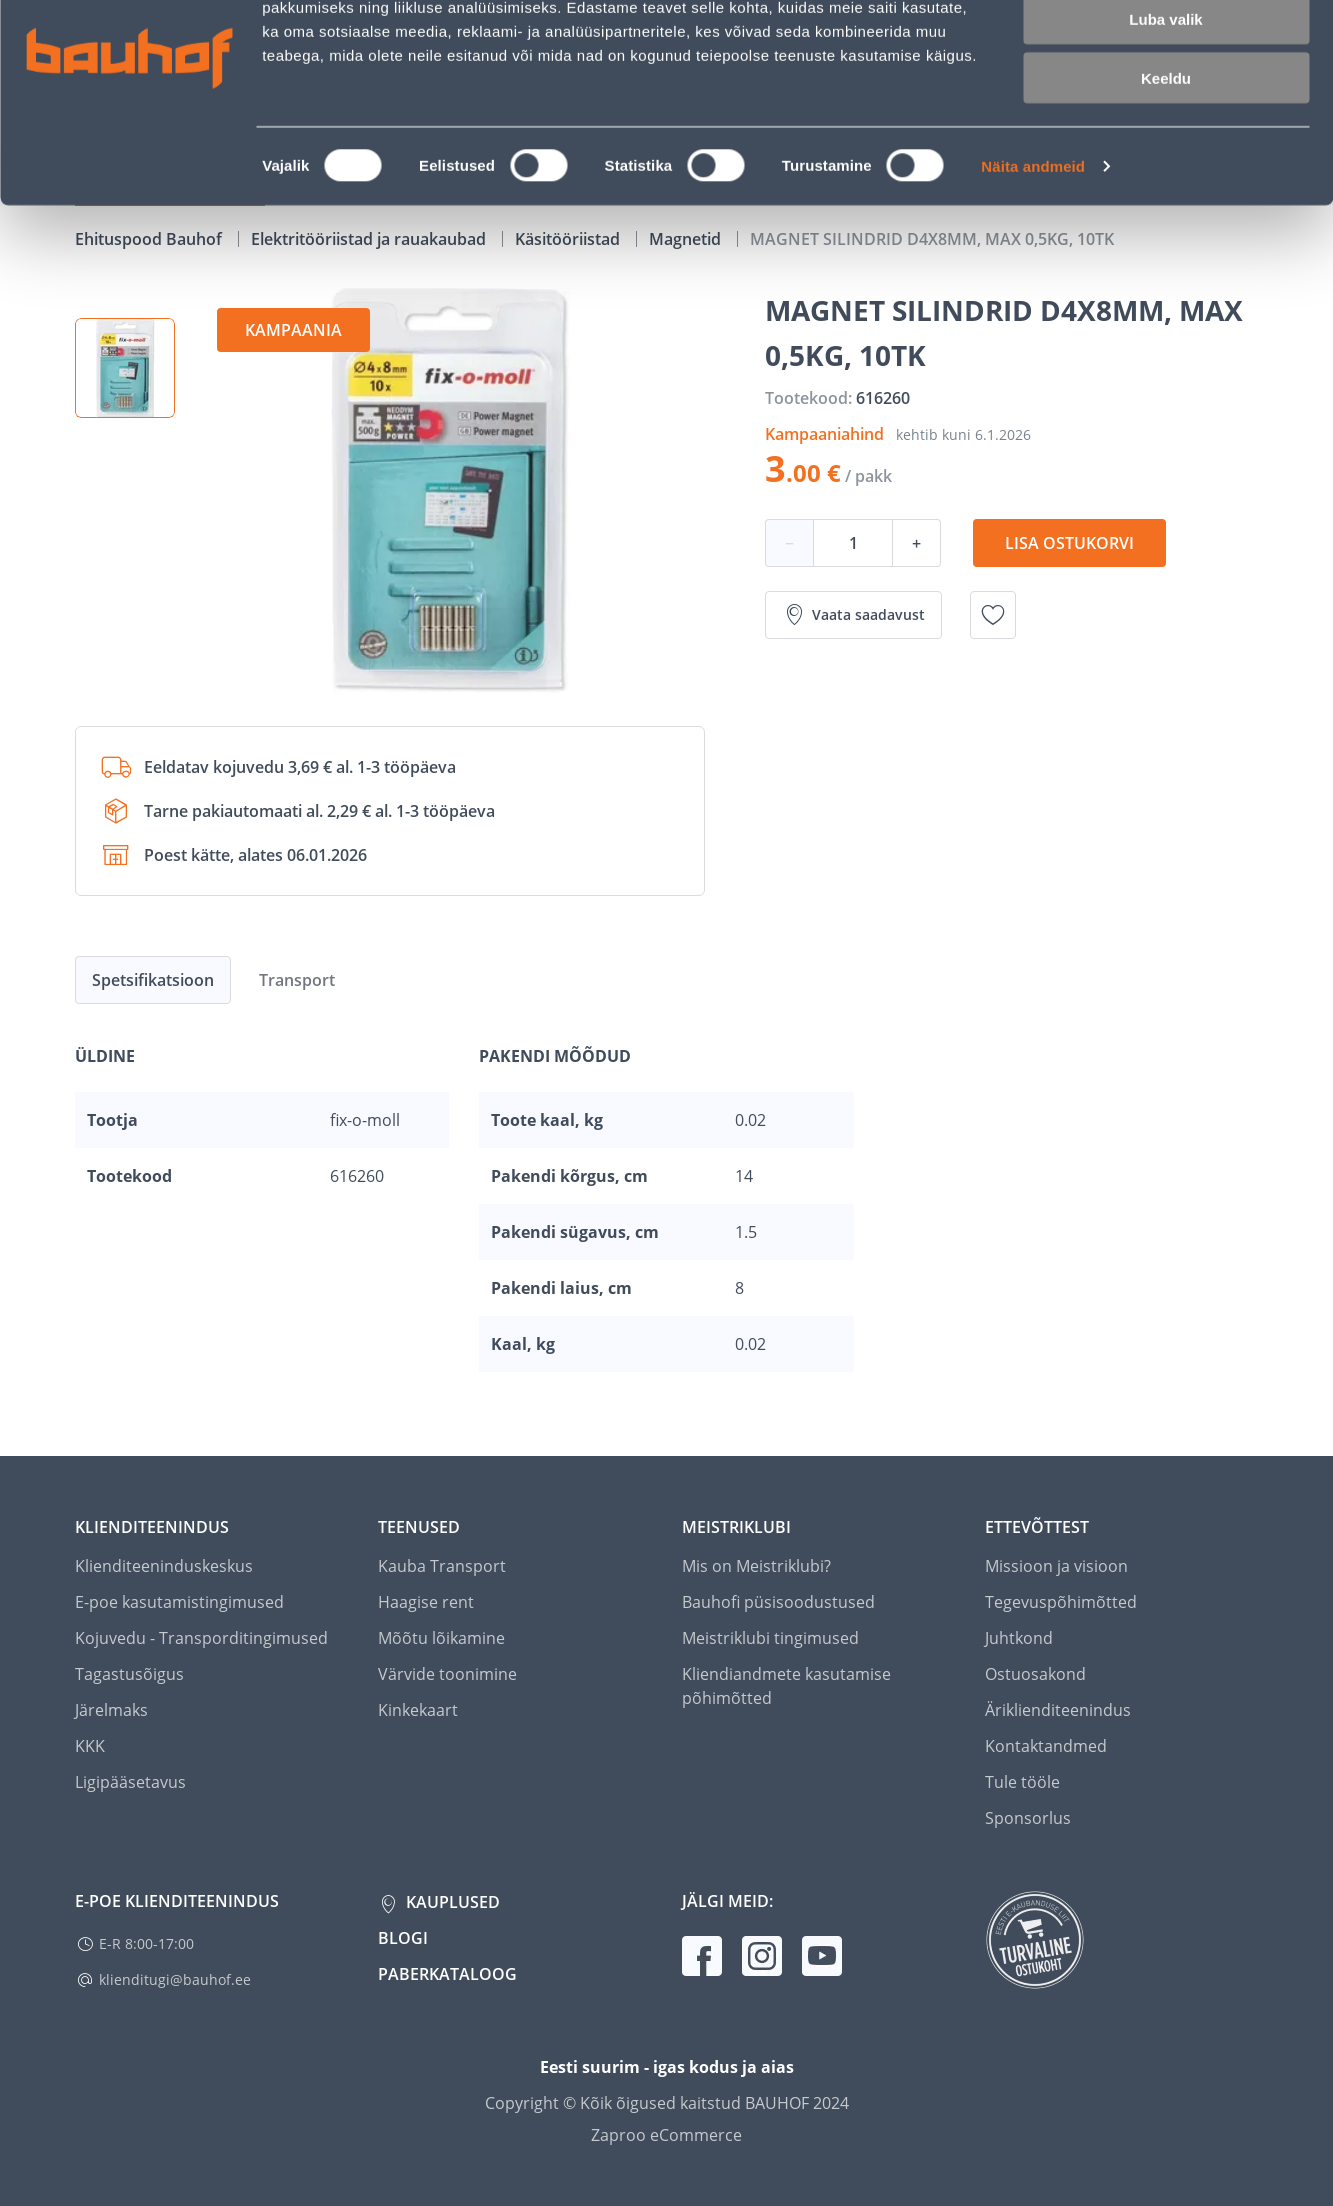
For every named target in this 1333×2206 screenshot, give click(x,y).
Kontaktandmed (1046, 1746)
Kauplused (451, 1902)
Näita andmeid (1033, 255)
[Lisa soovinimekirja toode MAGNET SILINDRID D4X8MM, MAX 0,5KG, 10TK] (993, 615)
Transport (297, 980)
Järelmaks (111, 1710)
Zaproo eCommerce (666, 2135)
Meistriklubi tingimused (770, 1638)
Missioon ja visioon (1056, 1566)
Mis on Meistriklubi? (756, 1566)
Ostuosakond (1035, 1674)
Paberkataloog (447, 1974)
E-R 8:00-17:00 (146, 1943)
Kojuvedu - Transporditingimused (201, 1638)
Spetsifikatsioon (153, 980)
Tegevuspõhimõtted (1061, 1602)
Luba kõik (1166, 49)
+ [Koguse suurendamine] (916, 543)
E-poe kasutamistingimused (179, 1602)
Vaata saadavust (853, 615)
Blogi (403, 1938)
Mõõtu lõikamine (441, 1638)
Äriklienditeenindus (1058, 1710)
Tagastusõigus (129, 1674)
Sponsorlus (1028, 1818)
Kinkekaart (418, 1710)
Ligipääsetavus (130, 1782)
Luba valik (1165, 108)
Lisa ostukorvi (1069, 543)
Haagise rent (426, 1602)
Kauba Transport (442, 1566)
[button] (125, 368)
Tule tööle (1022, 1782)
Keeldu (1166, 167)
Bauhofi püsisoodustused (778, 1602)
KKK (90, 1746)
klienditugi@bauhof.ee (175, 1979)
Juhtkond (1019, 1638)
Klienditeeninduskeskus (164, 1566)
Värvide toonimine (447, 1674)
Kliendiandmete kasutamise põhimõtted (786, 1686)
